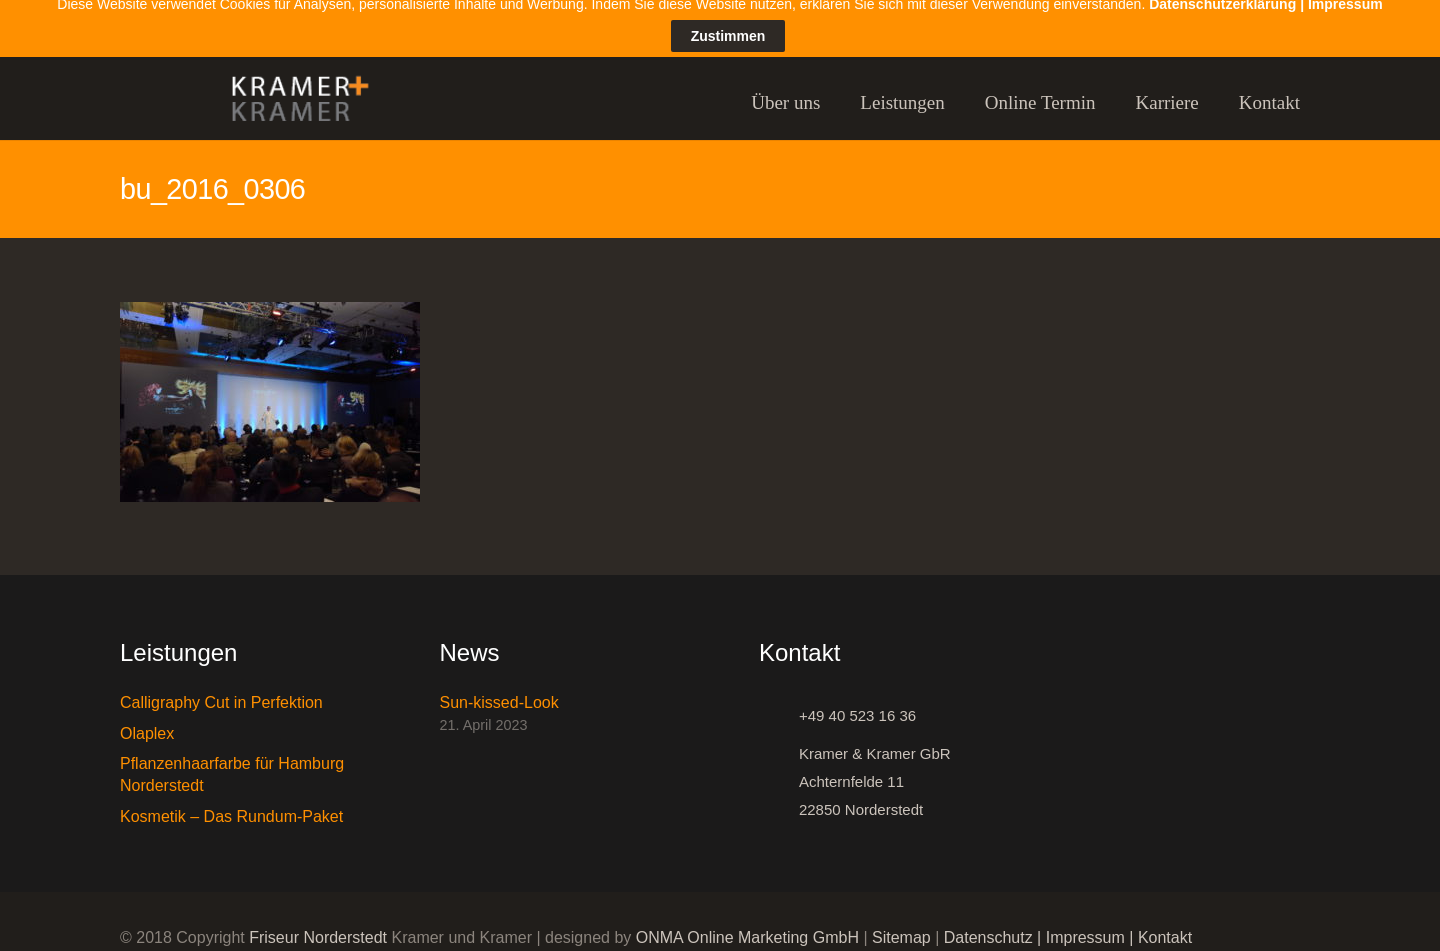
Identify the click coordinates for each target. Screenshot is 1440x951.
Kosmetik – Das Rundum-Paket (231, 802)
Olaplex (147, 719)
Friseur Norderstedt (318, 923)
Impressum (1085, 923)
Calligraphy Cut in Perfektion (221, 688)
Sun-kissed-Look (499, 688)
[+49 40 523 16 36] (779, 702)
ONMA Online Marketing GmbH (747, 923)
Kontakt (1165, 923)
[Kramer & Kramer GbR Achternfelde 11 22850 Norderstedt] (779, 768)
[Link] (291, 89)
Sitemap (901, 923)
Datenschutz (988, 923)
